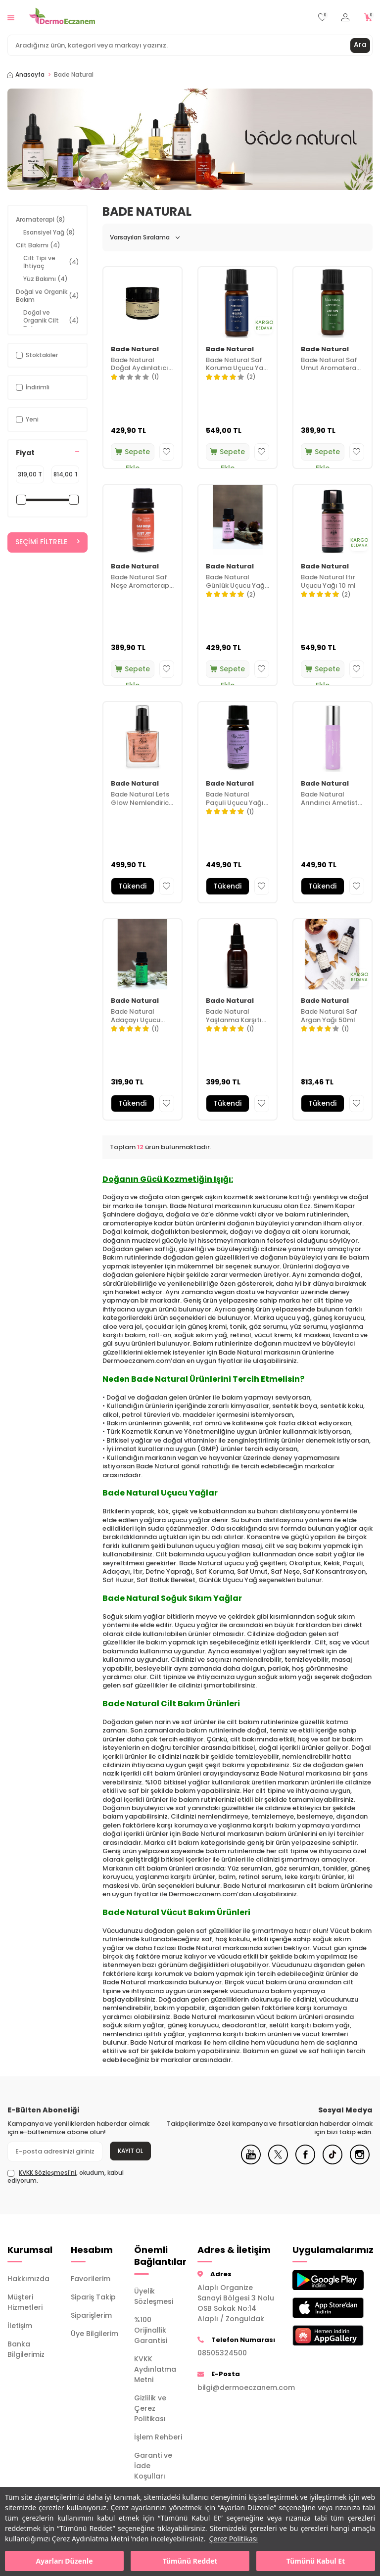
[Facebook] (305, 2162)
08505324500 (222, 2353)
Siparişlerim (91, 2315)
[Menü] (10, 17)
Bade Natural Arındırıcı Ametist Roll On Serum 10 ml (329, 799)
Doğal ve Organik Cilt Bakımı (51, 320)
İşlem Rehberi (158, 2437)
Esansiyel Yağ (49, 232)
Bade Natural (135, 349)
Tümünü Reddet (190, 2561)
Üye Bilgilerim (94, 2334)
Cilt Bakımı (38, 245)
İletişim (19, 2326)
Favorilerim (90, 2279)
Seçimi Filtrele (47, 542)
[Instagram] (360, 2162)
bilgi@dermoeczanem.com (237, 2387)
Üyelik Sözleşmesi (153, 2296)
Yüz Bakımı (45, 279)
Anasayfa (26, 75)
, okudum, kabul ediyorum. (65, 2177)
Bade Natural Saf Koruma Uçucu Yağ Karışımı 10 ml (237, 364)
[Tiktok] (332, 2162)
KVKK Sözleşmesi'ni (47, 2172)
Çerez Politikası (233, 2538)
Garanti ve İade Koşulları (153, 2465)
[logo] (62, 17)
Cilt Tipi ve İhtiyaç (51, 262)
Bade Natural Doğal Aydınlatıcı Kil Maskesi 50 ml (139, 364)
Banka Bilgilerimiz (26, 2349)
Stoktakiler (37, 355)
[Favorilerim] (322, 17)
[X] (278, 2162)
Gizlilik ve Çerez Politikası (150, 2408)
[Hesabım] (345, 17)
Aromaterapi (40, 219)
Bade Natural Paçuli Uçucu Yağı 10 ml (235, 799)
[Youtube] (251, 2162)
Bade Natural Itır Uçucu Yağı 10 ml (328, 581)
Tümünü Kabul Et (315, 2561)
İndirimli (32, 387)
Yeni (27, 419)
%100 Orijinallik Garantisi (150, 2330)
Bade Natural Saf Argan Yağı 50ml (329, 1016)
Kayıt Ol (130, 2151)
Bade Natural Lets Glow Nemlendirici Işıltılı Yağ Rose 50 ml (141, 799)
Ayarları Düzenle (64, 2561)
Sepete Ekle (132, 454)
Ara (360, 45)
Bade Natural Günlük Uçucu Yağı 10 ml (236, 581)
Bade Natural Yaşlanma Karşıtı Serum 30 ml (234, 1016)
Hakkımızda (28, 2279)
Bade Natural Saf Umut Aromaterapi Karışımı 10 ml (331, 364)
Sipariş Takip (93, 2297)
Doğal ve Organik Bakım (47, 295)
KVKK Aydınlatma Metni (155, 2369)
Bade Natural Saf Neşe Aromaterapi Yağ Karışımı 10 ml (141, 581)
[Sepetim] (368, 17)
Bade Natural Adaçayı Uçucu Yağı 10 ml (135, 1016)
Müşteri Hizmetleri (25, 2302)
